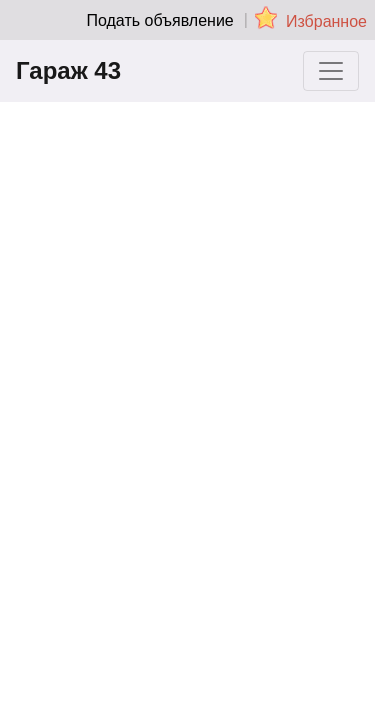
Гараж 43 (68, 70)
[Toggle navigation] (331, 71)
